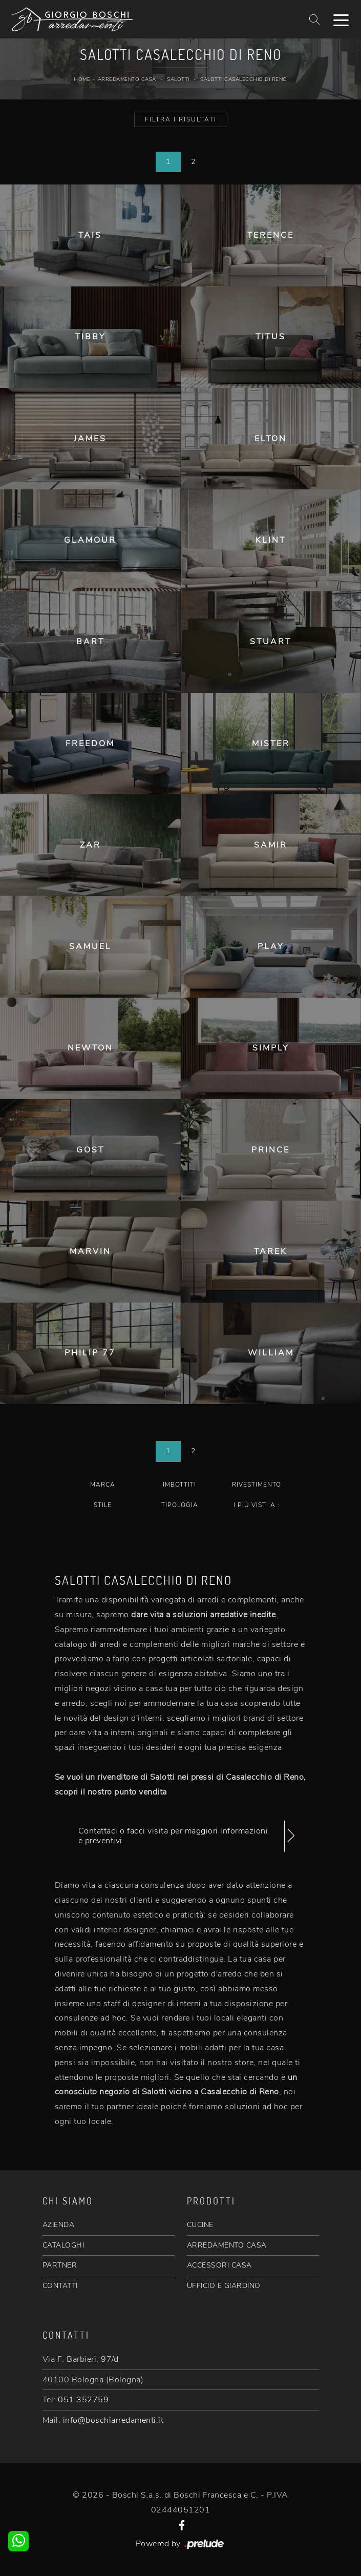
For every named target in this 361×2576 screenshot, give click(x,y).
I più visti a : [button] (256, 1505)
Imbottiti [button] (179, 1484)
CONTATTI (60, 2286)
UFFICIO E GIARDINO (224, 2286)
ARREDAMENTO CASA (227, 2245)
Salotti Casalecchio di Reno (243, 79)
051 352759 (83, 2399)
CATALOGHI (63, 2245)
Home (82, 79)
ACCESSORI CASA (219, 2265)
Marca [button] (102, 1484)
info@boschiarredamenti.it (113, 2420)
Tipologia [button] (179, 1505)
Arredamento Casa (127, 79)
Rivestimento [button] (256, 1484)
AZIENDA (59, 2225)
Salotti (178, 79)
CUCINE (200, 2225)
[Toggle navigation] (341, 19)
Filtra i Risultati (181, 119)
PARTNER (60, 2265)
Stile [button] (103, 1505)
